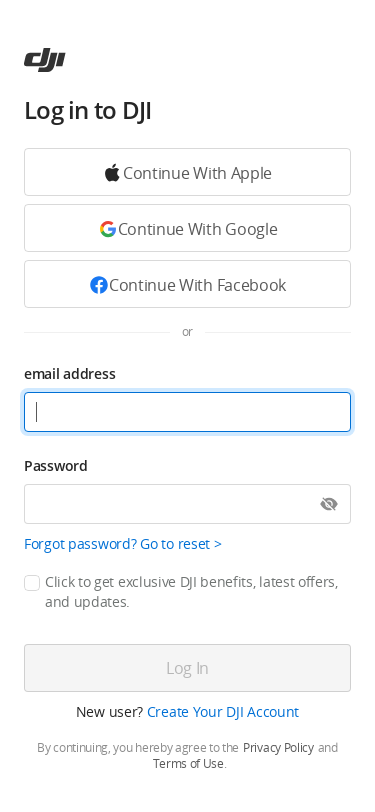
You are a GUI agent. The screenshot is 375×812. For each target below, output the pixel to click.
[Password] (187, 504)
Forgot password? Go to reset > (123, 543)
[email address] (187, 412)
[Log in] (187, 668)
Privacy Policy (278, 748)
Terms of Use (188, 764)
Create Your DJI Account (223, 711)
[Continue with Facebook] (187, 284)
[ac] (45, 60)
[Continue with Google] (187, 172)
